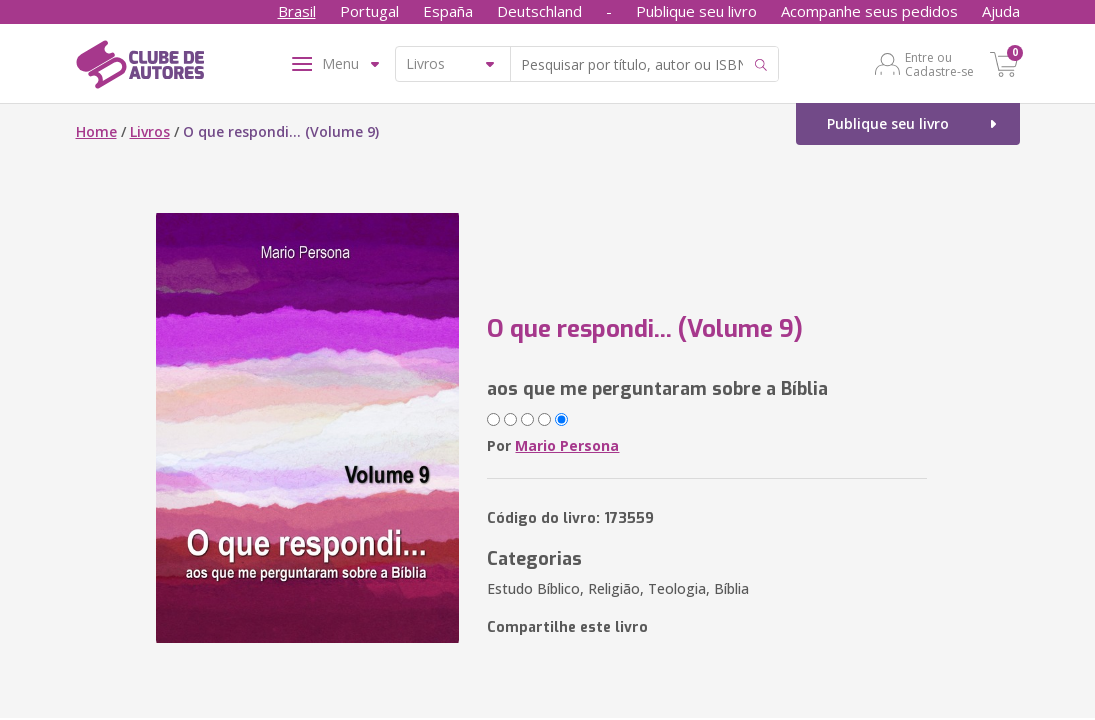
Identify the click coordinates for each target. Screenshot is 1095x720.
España (448, 11)
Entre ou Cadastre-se (939, 64)
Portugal (369, 11)
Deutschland (539, 11)
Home (96, 131)
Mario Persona (567, 445)
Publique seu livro (696, 11)
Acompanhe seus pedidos (869, 11)
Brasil (297, 11)
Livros (150, 131)
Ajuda (1001, 11)
